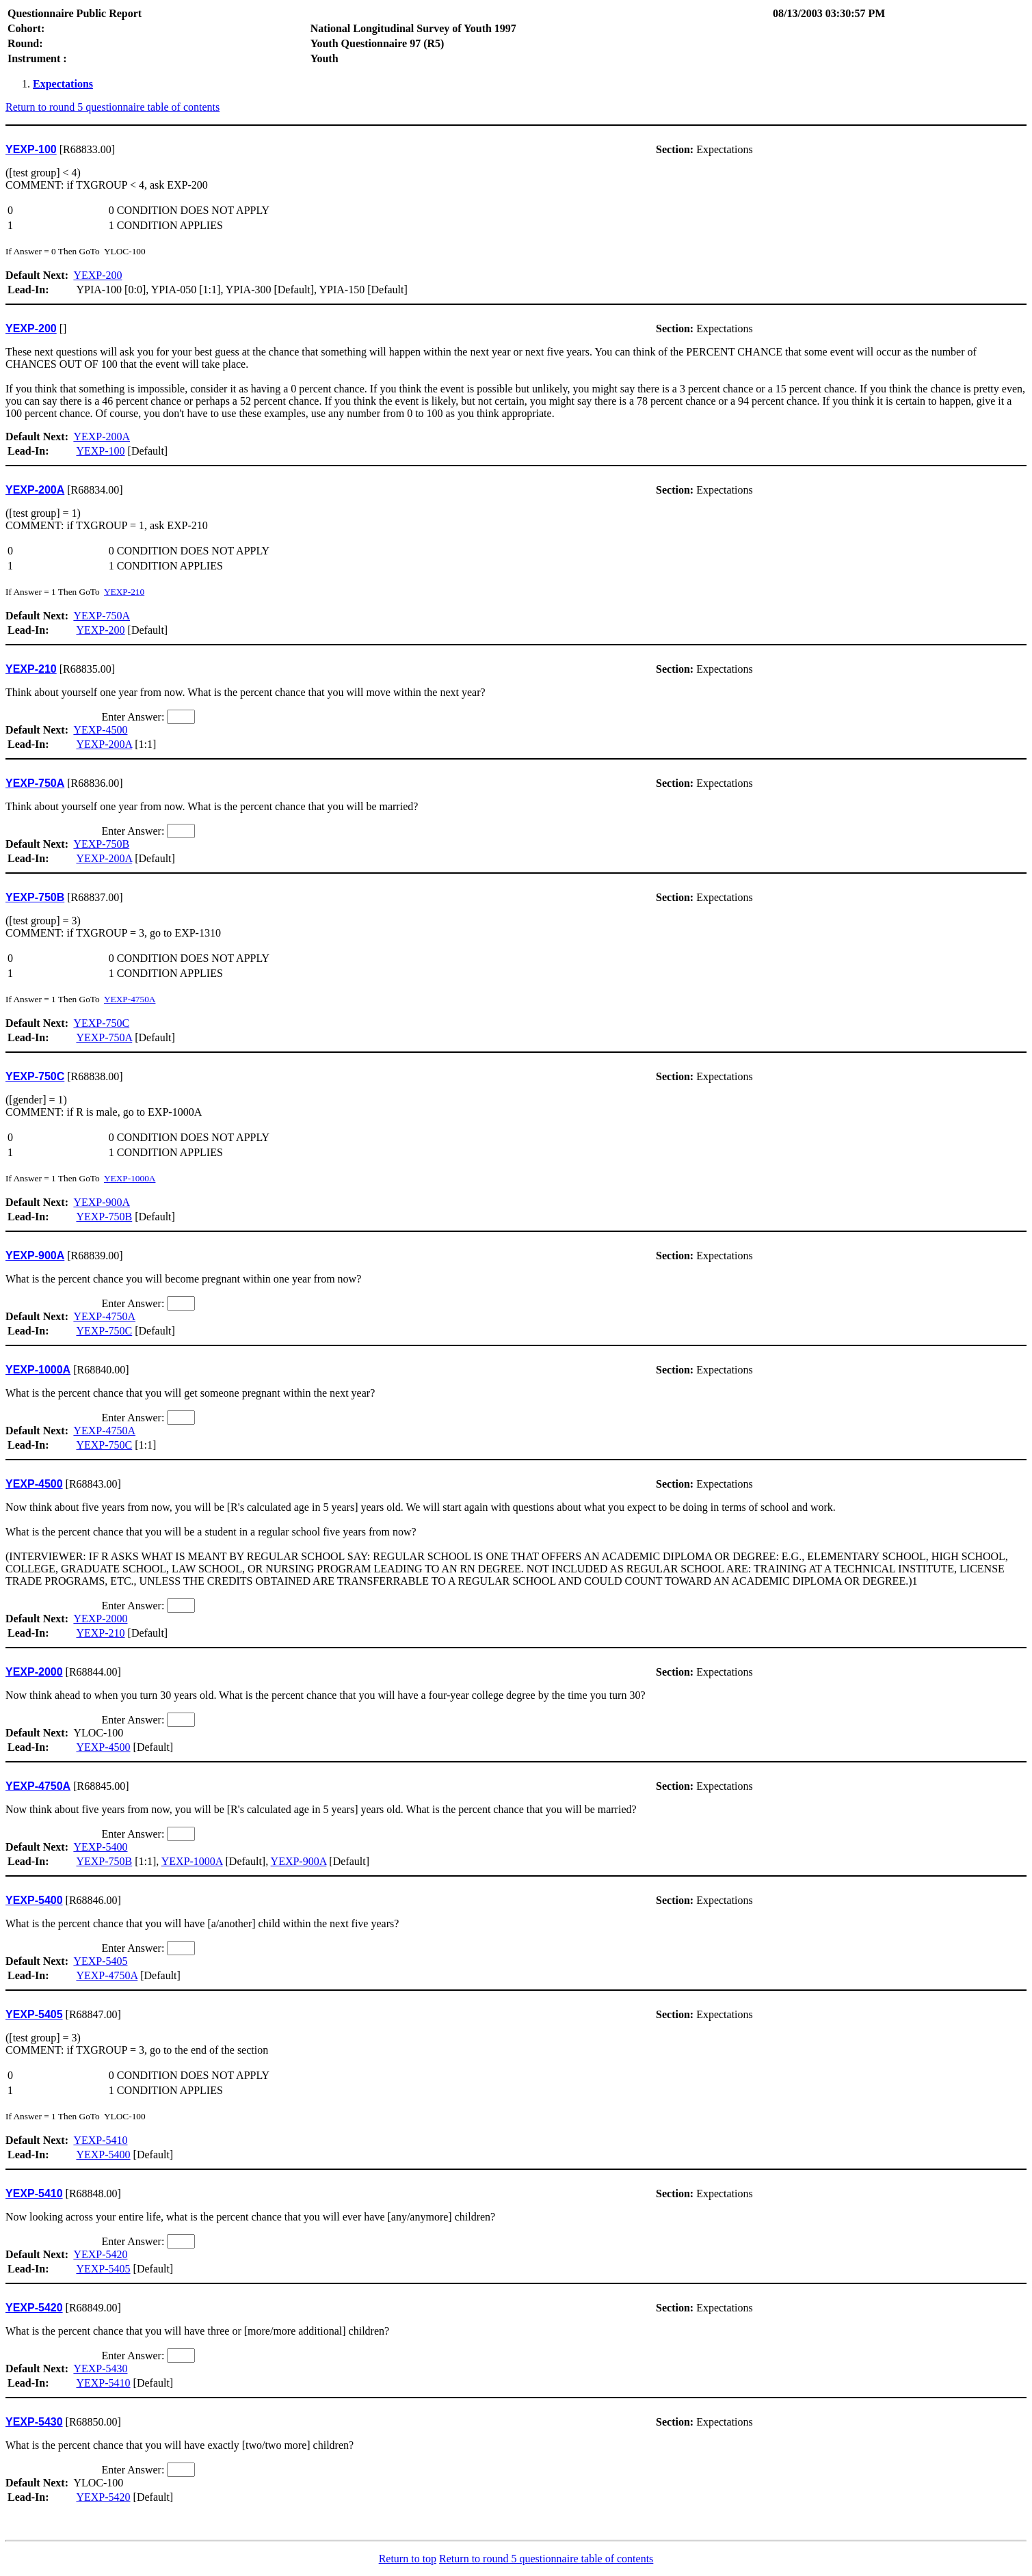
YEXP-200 (97, 275)
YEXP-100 (100, 451)
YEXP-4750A (130, 999)
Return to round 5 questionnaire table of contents (112, 107)
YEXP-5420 (100, 2254)
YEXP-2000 (100, 1618)
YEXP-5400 (100, 1847)
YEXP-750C (101, 1023)
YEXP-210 (124, 592)
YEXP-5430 (100, 2368)
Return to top (407, 2558)
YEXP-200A (101, 436)
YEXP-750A (101, 615)
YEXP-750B (101, 844)
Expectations (63, 84)
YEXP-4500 (100, 730)
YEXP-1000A (130, 1178)
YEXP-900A (101, 1202)
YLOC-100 (516, 1714)
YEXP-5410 (100, 2140)
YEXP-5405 (100, 1961)
